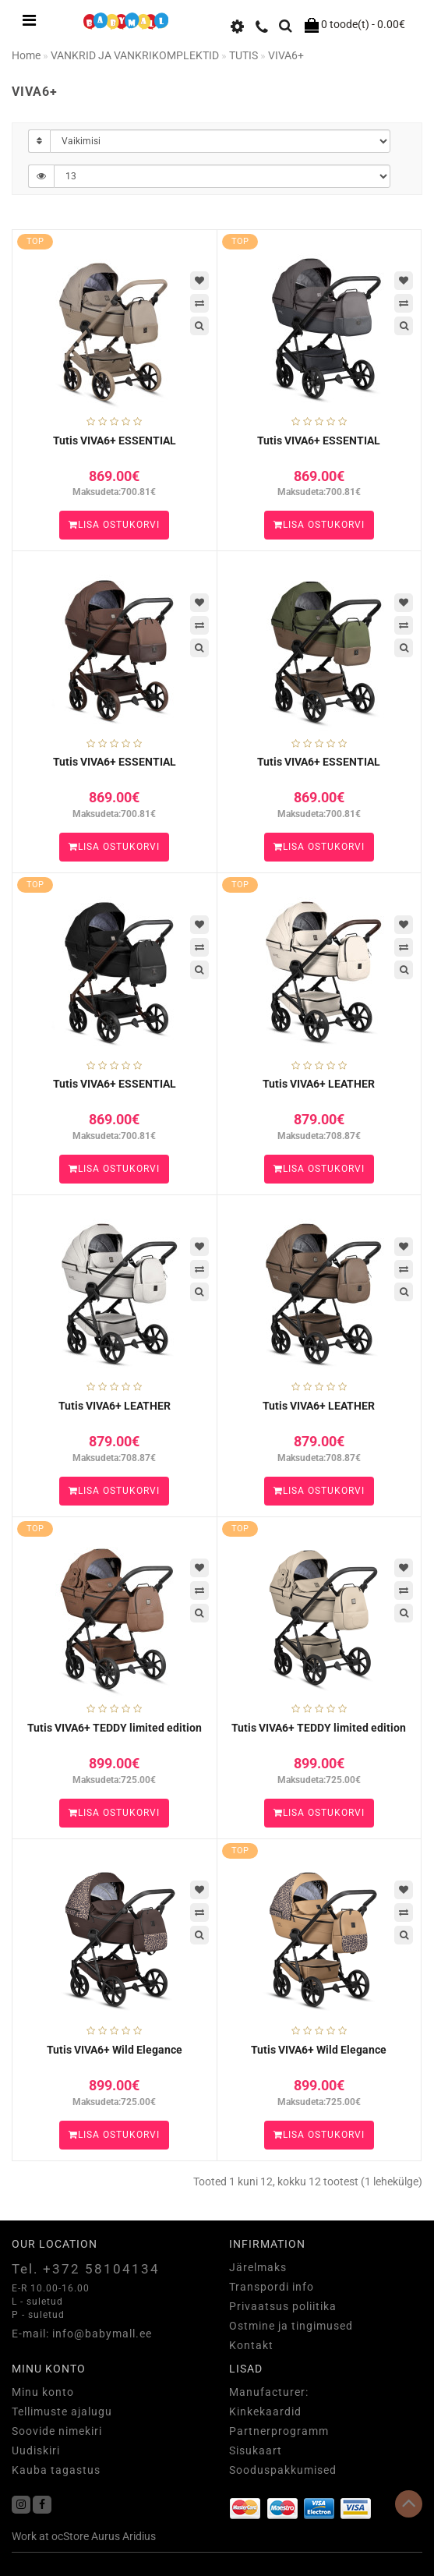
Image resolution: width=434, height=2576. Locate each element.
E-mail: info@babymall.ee (82, 2333)
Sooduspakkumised (283, 2470)
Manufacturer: (269, 2392)
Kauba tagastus (56, 2470)
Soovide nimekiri (57, 2431)
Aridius (139, 2536)
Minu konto (43, 2392)
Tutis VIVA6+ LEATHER (319, 1083)
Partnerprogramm (279, 2431)
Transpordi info (271, 2287)
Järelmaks (258, 2267)
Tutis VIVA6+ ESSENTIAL (114, 440)
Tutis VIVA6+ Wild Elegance (114, 2049)
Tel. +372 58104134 (86, 2269)
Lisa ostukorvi (114, 524)
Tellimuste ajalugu (62, 2411)
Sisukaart (255, 2450)
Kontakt (251, 2345)
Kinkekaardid (265, 2411)
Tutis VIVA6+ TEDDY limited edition (114, 1727)
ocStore (70, 2536)
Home (26, 55)
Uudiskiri (36, 2450)
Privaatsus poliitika (283, 2306)
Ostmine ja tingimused (291, 2325)
